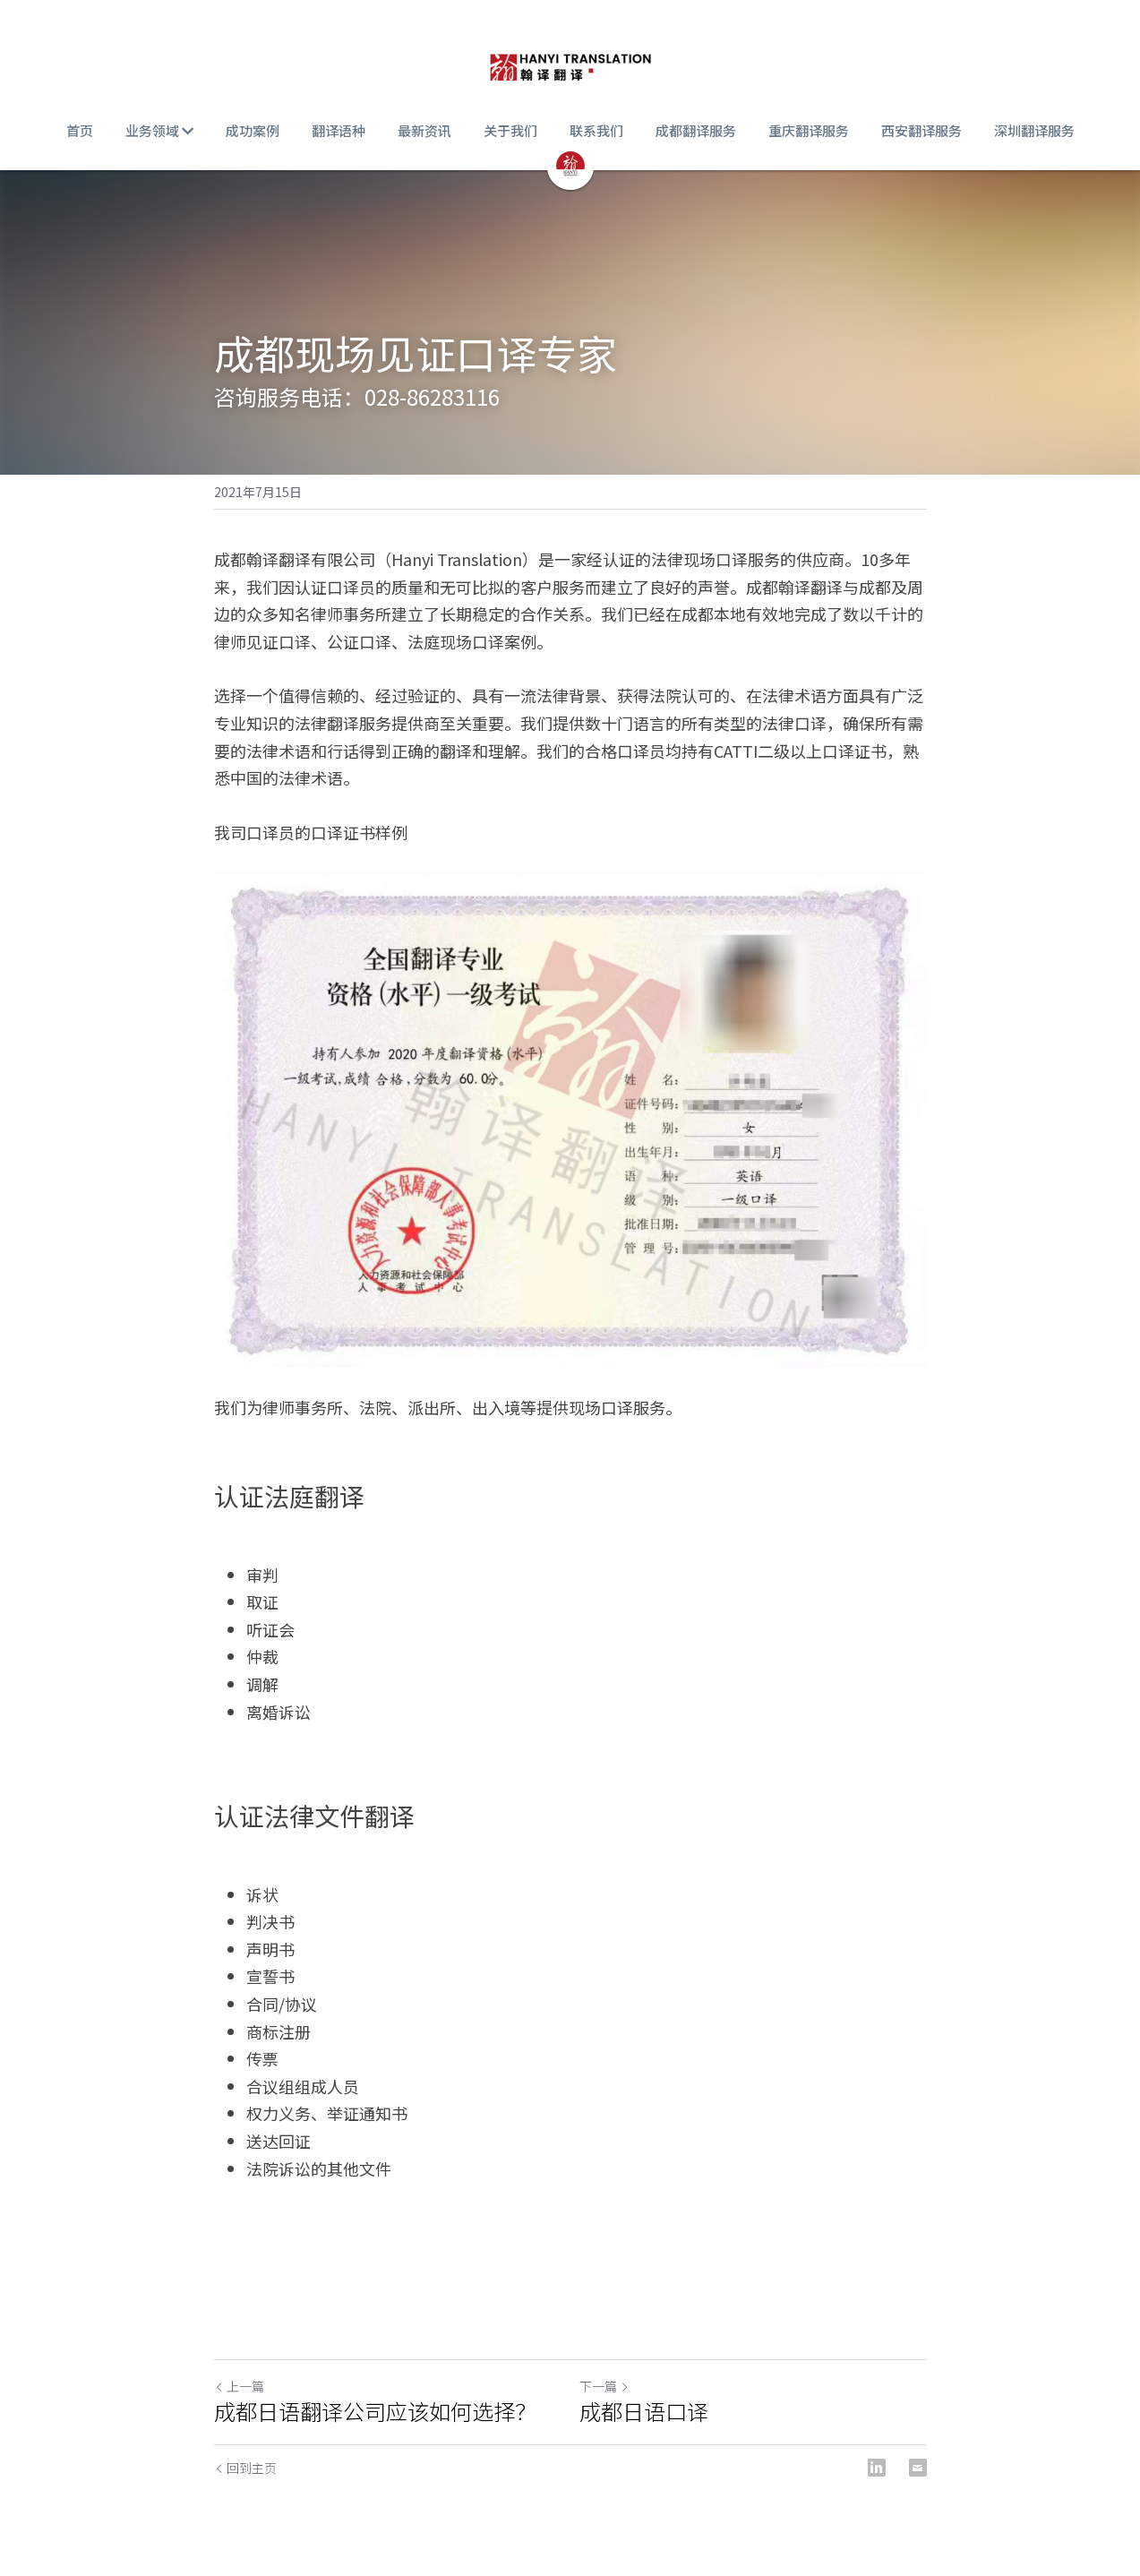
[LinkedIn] (877, 2468)
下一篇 (604, 2386)
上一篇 (239, 2386)
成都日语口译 (643, 2411)
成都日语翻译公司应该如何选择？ (375, 2411)
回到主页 (245, 2468)
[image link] (570, 62)
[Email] (918, 2468)
